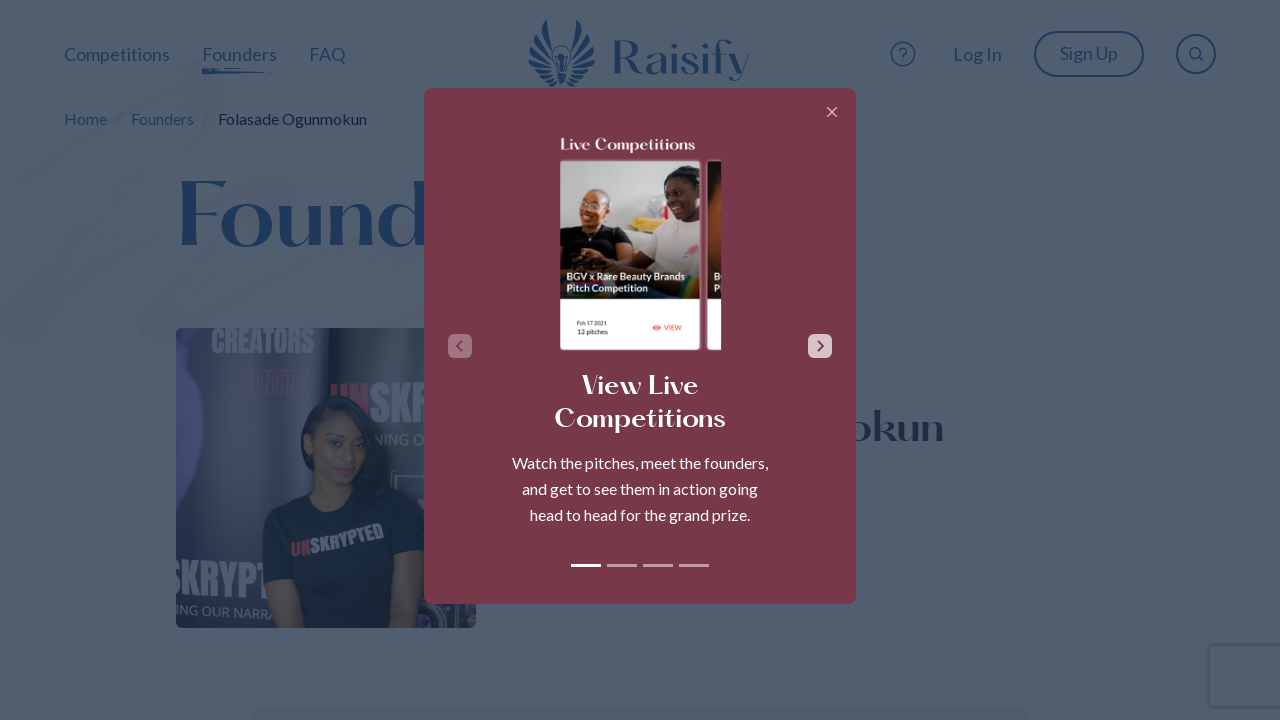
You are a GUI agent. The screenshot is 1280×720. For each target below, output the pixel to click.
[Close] (832, 112)
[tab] (586, 565)
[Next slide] (820, 346)
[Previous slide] (460, 346)
